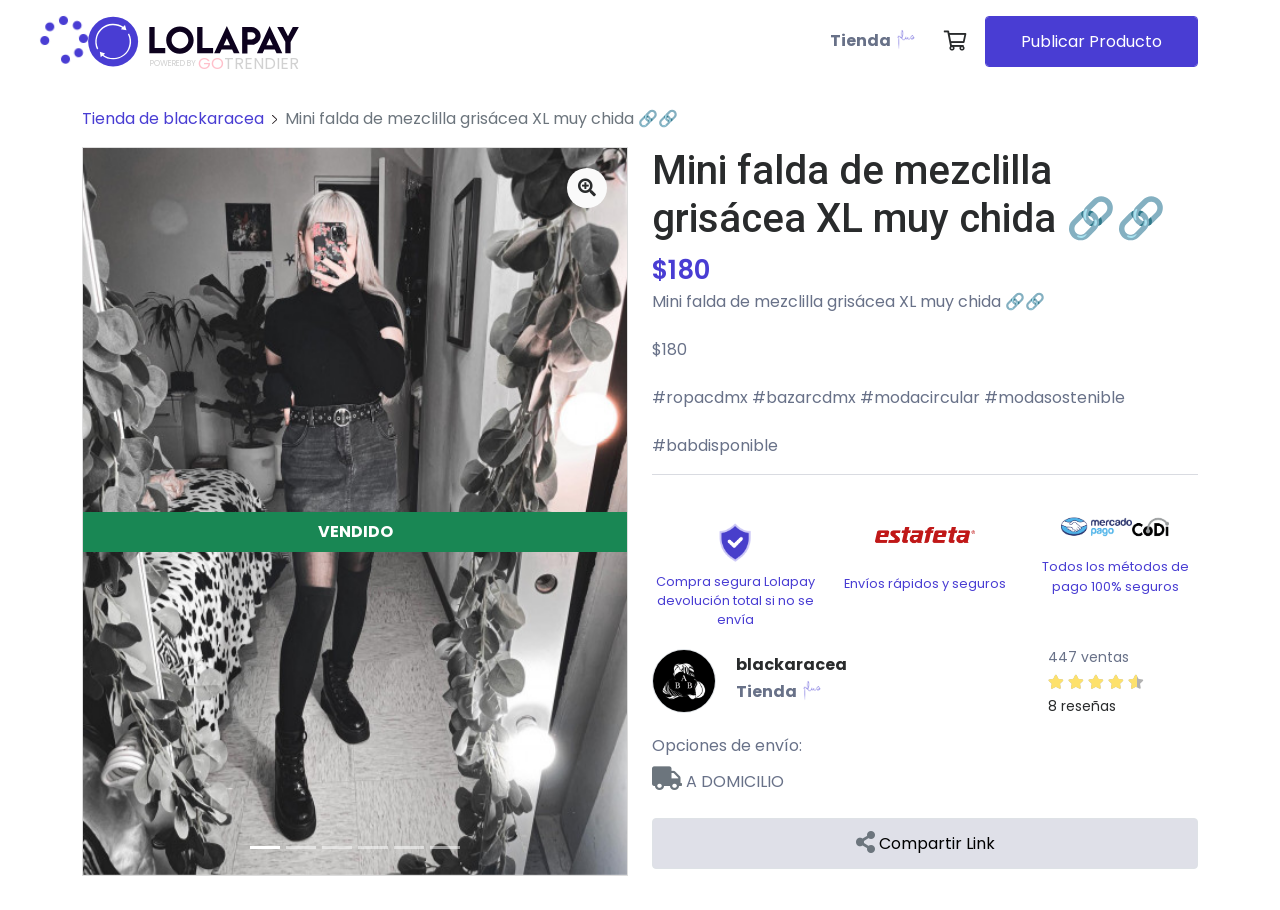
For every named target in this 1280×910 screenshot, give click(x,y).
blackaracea (791, 664)
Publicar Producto (1091, 41)
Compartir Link (925, 843)
